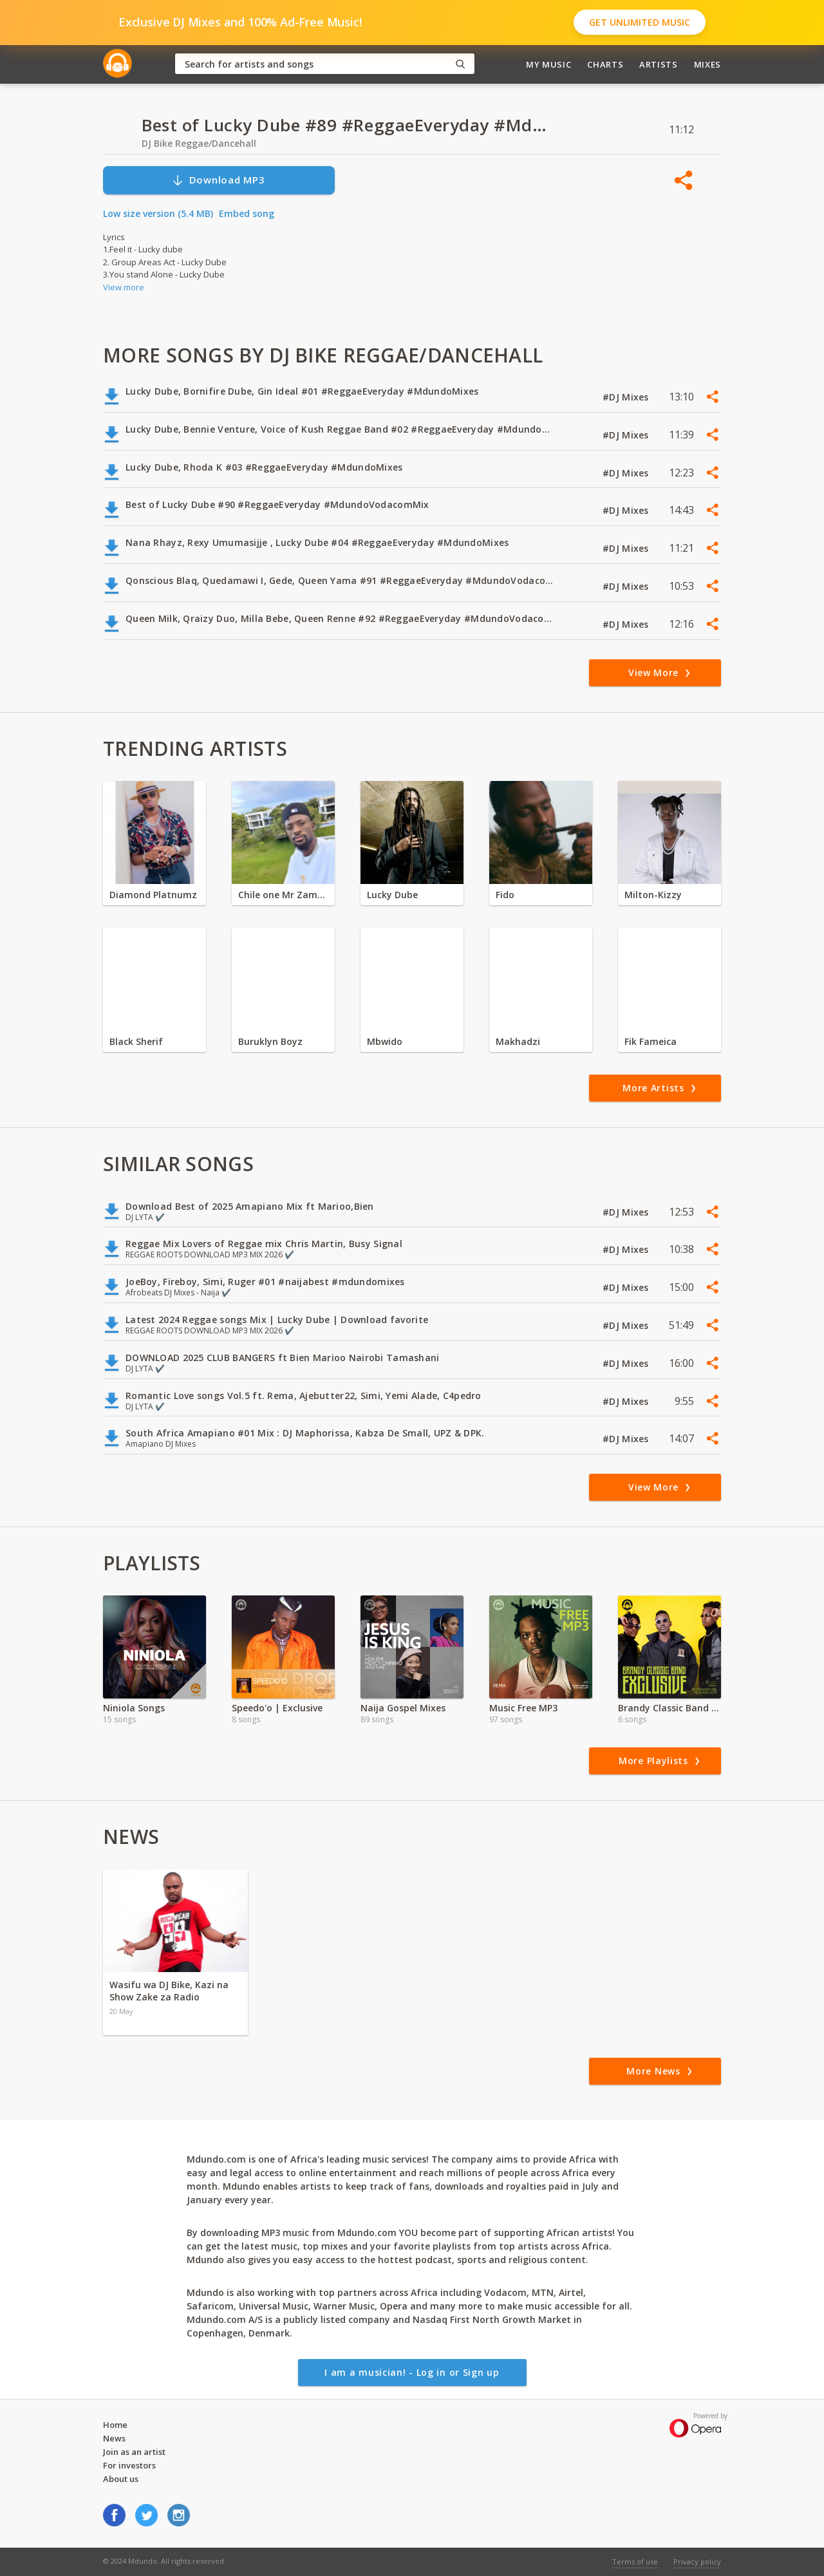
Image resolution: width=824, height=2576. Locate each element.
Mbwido (384, 1041)
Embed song (246, 213)
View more (123, 287)
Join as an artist (134, 2452)
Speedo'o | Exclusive (277, 1708)
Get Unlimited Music (639, 22)
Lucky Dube (392, 894)
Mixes (707, 64)
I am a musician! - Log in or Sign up (411, 2372)
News (114, 2438)
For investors (129, 2465)
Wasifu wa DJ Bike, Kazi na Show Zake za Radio (169, 1991)
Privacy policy (697, 2561)
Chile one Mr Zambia (283, 894)
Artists (658, 64)
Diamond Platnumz (153, 894)
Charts (605, 64)
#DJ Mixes (627, 397)
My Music (548, 64)
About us (120, 2479)
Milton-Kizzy (653, 894)
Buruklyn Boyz (270, 1041)
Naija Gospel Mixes (402, 1708)
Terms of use (635, 2561)
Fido (505, 894)
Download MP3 (218, 180)
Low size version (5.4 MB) (158, 213)
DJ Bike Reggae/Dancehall (199, 143)
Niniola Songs (134, 1708)
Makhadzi (518, 1041)
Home (115, 2424)
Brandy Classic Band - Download (669, 1708)
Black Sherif (136, 1041)
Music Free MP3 (523, 1708)
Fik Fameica (650, 1041)
